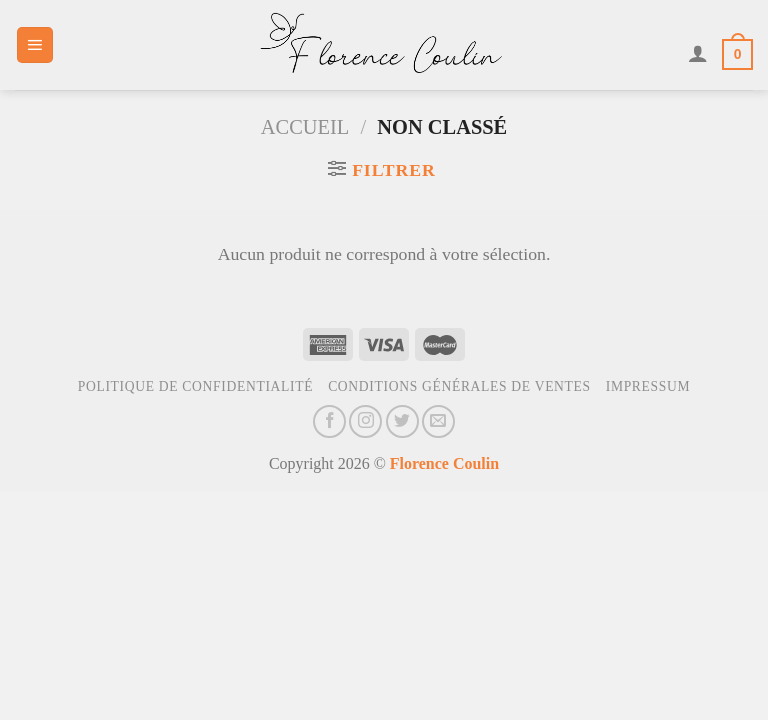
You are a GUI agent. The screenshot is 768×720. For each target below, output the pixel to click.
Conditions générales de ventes (459, 386)
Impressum (648, 386)
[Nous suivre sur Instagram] (365, 421)
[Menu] (35, 45)
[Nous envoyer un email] (438, 421)
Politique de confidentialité (195, 386)
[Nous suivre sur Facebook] (329, 421)
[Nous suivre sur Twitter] (402, 421)
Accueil (305, 127)
